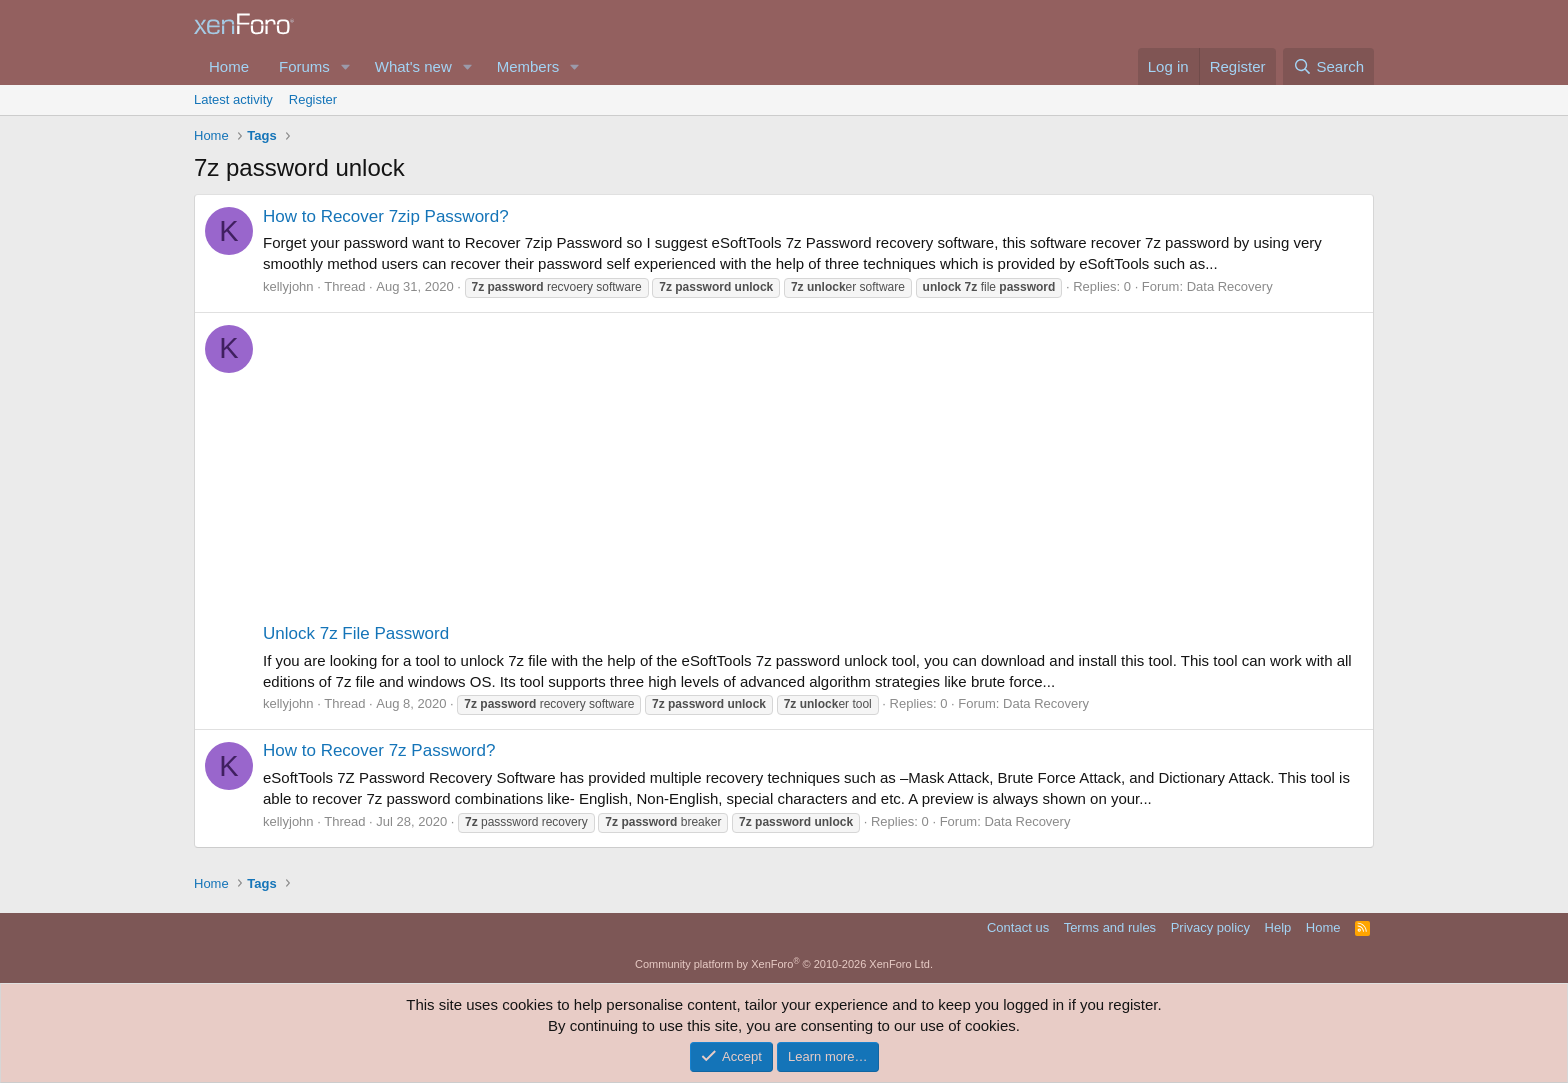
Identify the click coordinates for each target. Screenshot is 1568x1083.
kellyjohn (288, 286)
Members (528, 66)
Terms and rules (1110, 927)
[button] (346, 66)
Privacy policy (1210, 927)
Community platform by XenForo (784, 964)
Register (313, 99)
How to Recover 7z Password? (379, 750)
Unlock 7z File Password (356, 633)
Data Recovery (1230, 286)
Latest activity (233, 99)
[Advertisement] (813, 472)
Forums (304, 66)
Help (1278, 927)
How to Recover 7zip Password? (386, 216)
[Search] (1328, 66)
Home (229, 66)
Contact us (1018, 927)
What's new (413, 66)
